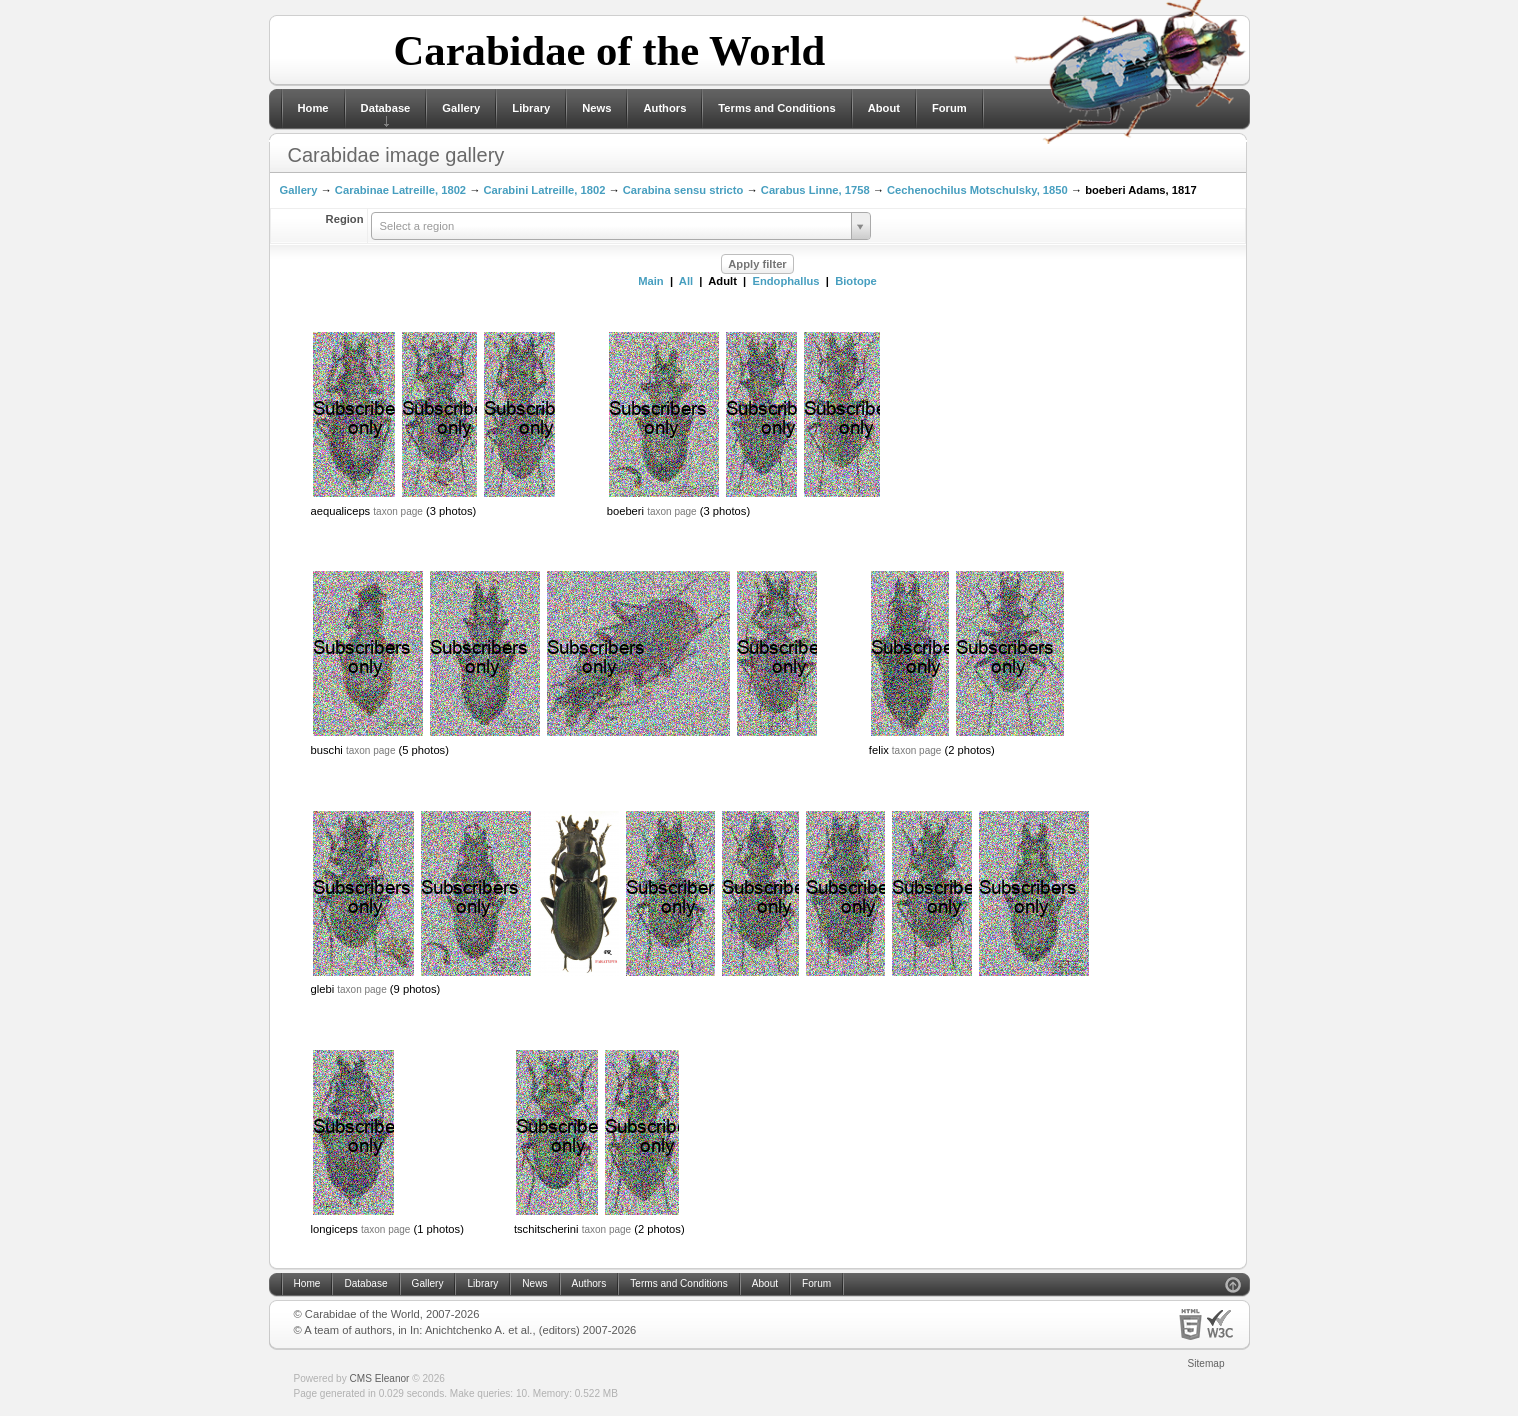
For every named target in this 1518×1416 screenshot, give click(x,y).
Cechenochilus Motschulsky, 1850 (977, 190)
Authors (664, 108)
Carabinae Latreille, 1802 (400, 190)
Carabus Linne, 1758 (815, 190)
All (686, 281)
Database (386, 108)
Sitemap (1206, 1363)
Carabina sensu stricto (683, 190)
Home (313, 108)
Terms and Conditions (776, 108)
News (596, 108)
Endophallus (785, 281)
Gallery (461, 108)
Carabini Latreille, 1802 (544, 190)
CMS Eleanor (380, 1378)
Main (650, 281)
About (884, 108)
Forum (949, 108)
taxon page (398, 511)
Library (531, 108)
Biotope (856, 281)
